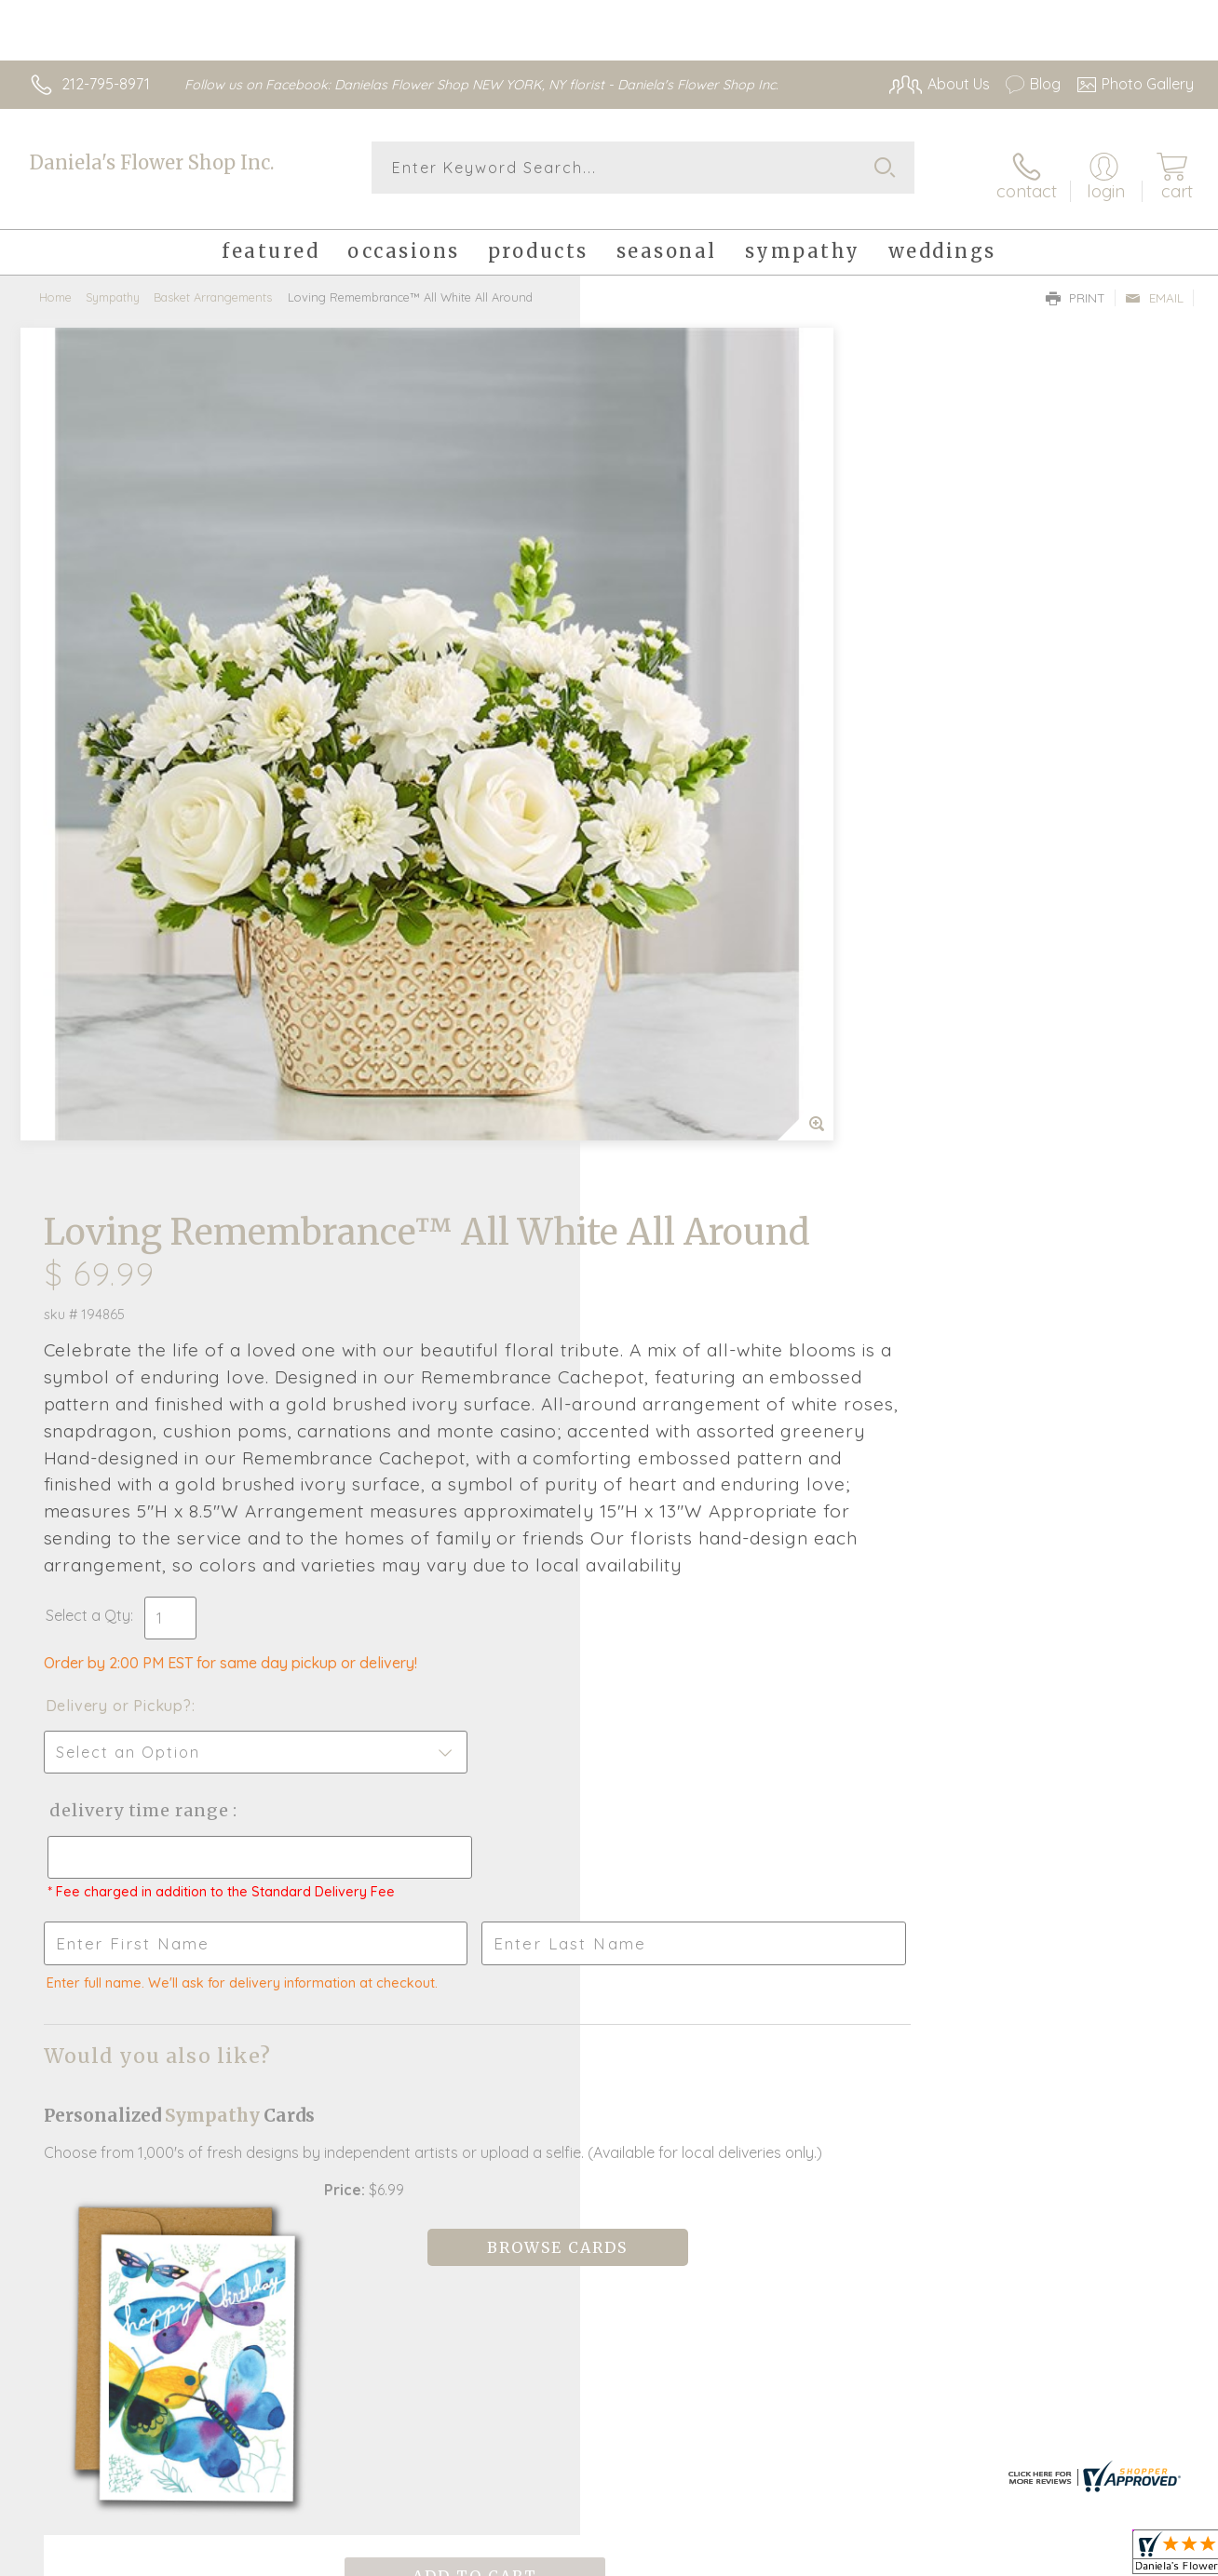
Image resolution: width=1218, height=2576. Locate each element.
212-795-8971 (105, 83)
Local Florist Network (1025, 2557)
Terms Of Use (782, 2557)
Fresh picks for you (609, 2001)
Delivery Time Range (702, 1079)
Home (55, 283)
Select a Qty (653, 884)
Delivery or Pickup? (684, 974)
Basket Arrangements (213, 283)
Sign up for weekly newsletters (609, 2103)
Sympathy (113, 283)
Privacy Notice (892, 2557)
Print (1075, 284)
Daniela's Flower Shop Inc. (152, 162)
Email (1154, 284)
